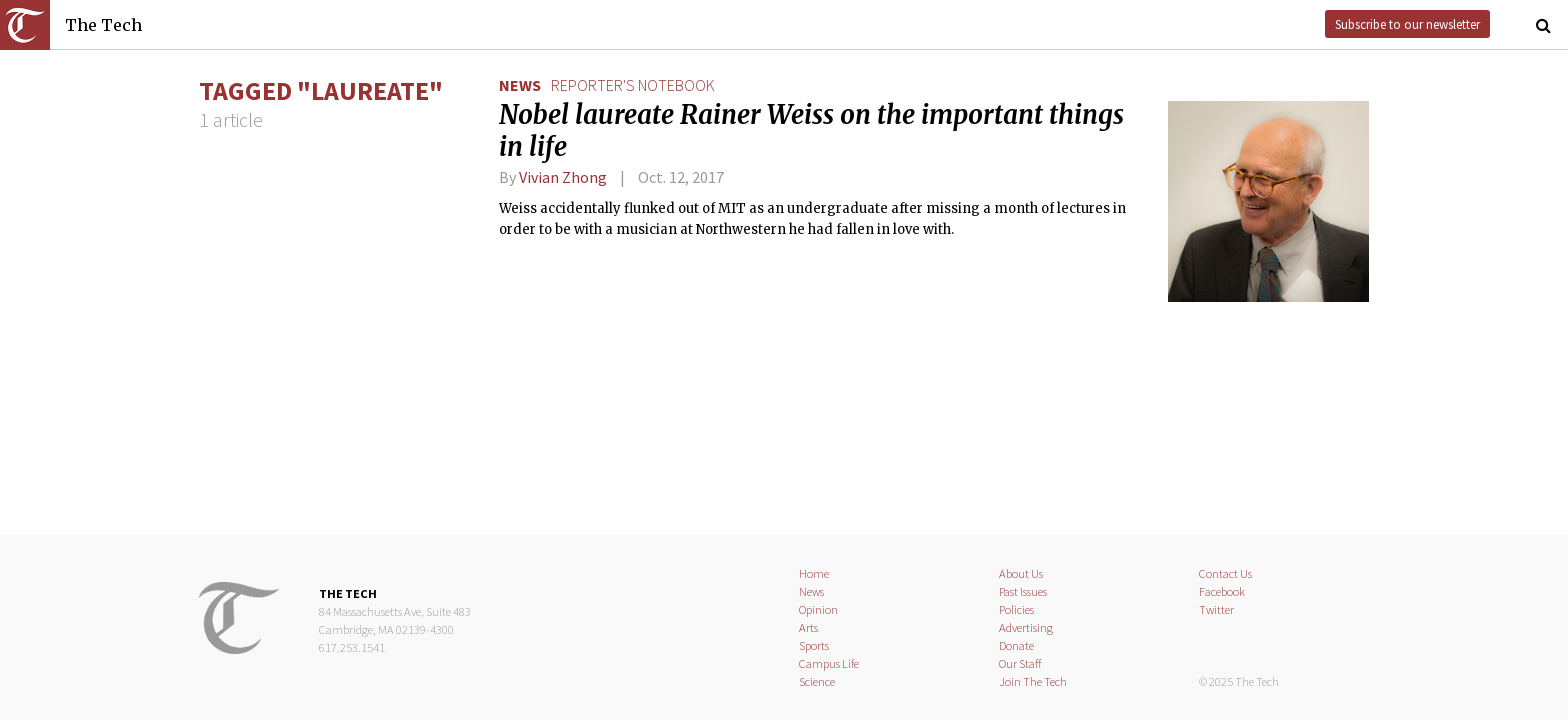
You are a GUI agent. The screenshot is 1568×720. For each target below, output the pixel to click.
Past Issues (1023, 591)
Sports (814, 645)
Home (814, 573)
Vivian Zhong (563, 177)
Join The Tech (1033, 681)
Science (817, 681)
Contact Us (1225, 573)
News (520, 85)
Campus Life (829, 663)
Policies (1016, 609)
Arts (808, 627)
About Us (1021, 573)
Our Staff (1020, 663)
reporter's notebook (633, 85)
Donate (1016, 645)
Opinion (818, 609)
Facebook (1222, 591)
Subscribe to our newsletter (1407, 24)
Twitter (1216, 609)
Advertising (1026, 627)
